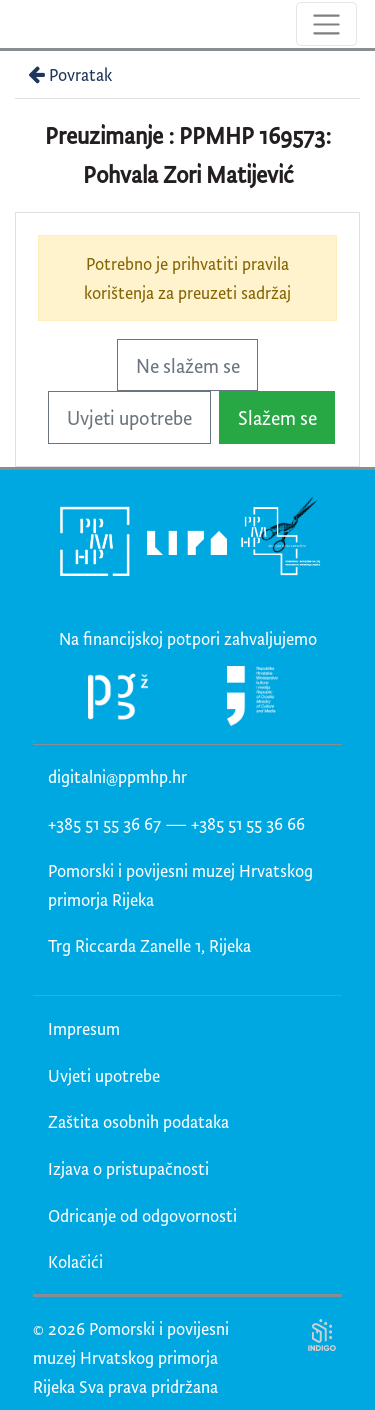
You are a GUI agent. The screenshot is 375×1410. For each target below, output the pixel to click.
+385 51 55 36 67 (104, 823)
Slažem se (277, 417)
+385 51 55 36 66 (248, 823)
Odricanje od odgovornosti (142, 1215)
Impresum (84, 1028)
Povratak (68, 74)
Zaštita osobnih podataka (138, 1121)
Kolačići (75, 1261)
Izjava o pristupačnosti (128, 1168)
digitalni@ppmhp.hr (117, 776)
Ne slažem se (188, 365)
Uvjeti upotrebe (129, 417)
